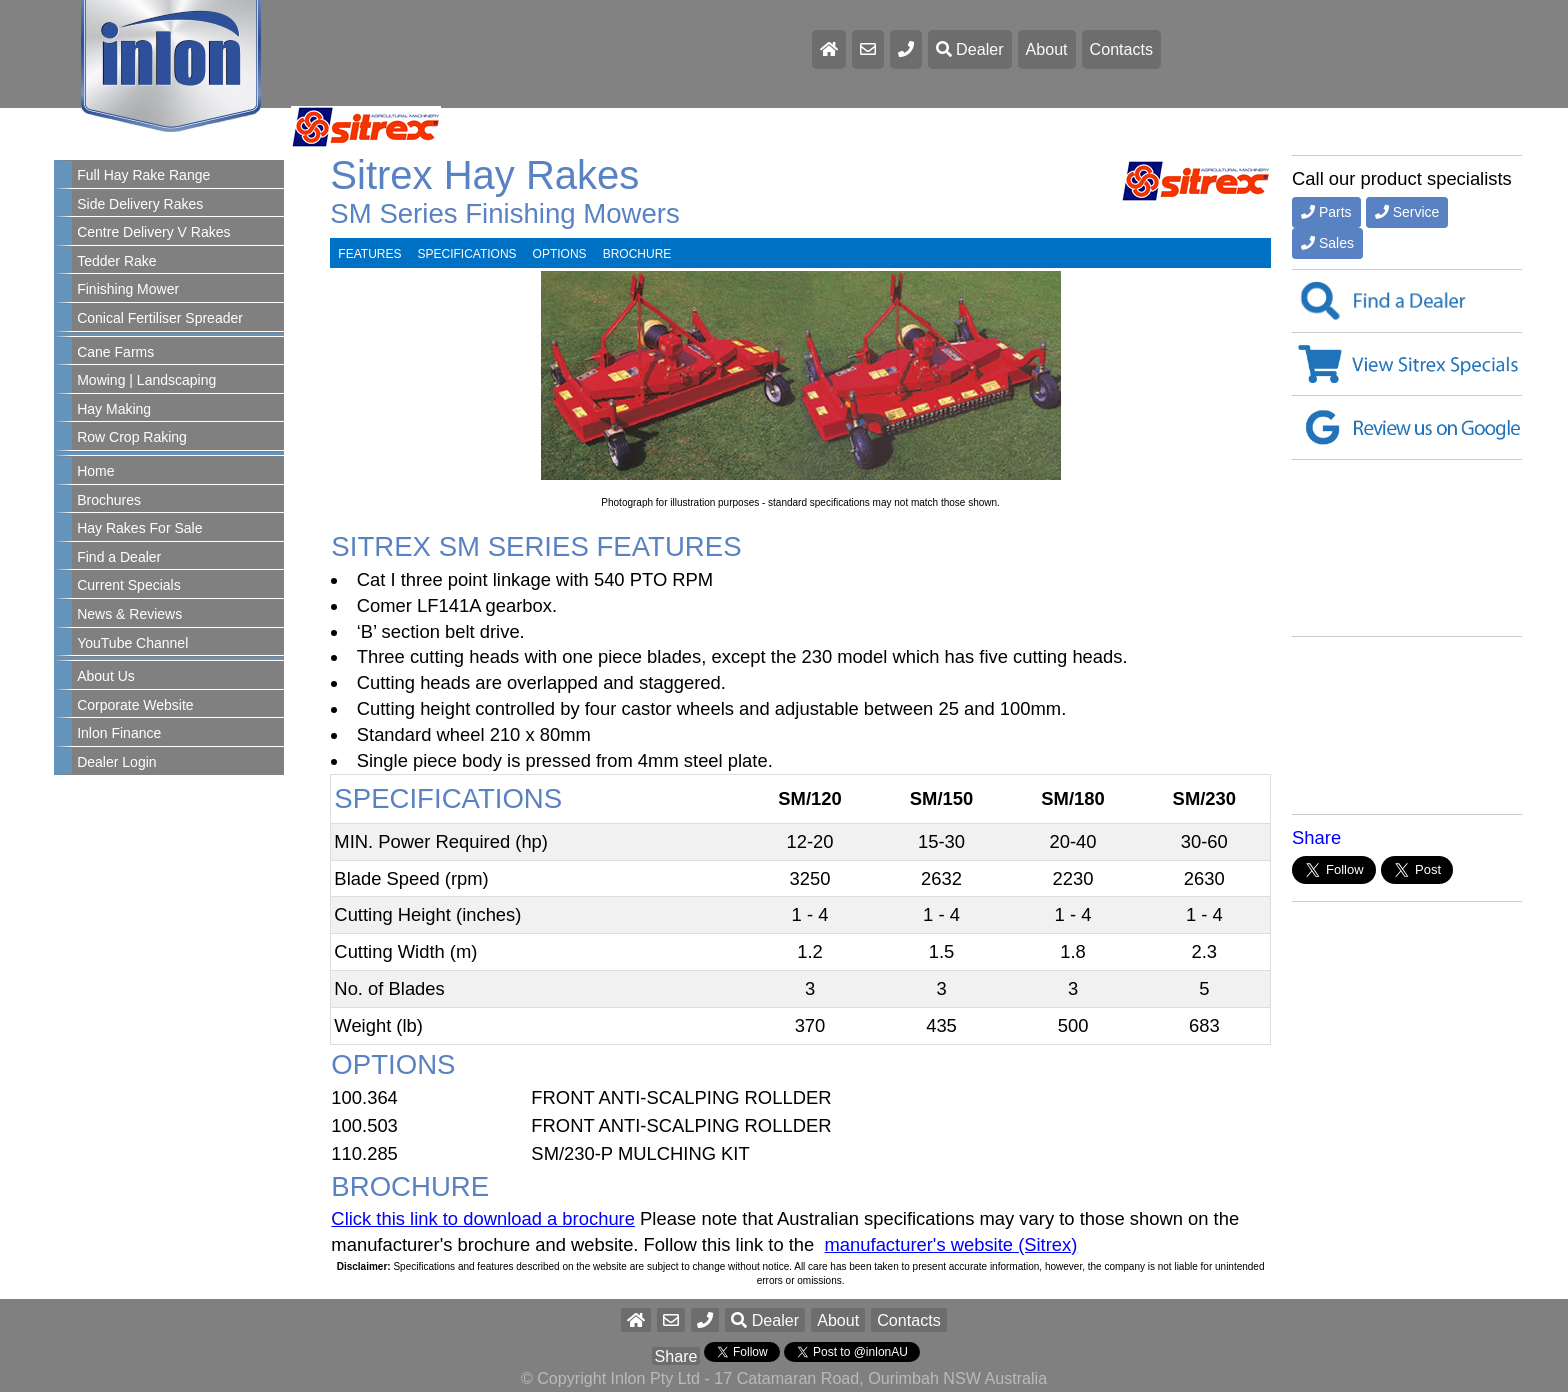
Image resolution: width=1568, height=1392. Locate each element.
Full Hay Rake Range (143, 175)
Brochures (109, 500)
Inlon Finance (119, 733)
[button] (705, 1320)
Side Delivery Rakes (140, 204)
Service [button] (1407, 212)
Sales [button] (1327, 243)
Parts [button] (1326, 212)
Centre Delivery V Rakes (153, 232)
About (1047, 49)
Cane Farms (115, 352)
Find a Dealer (119, 557)
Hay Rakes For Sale (139, 528)
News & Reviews (129, 614)
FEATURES (369, 254)
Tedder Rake (116, 261)
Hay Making (114, 409)
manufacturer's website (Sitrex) (951, 1244)
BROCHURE (637, 254)
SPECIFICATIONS (466, 254)
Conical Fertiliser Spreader (160, 318)
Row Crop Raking (132, 437)
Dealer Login (116, 762)
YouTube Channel (132, 643)
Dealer (970, 49)
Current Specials (129, 585)
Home (95, 471)
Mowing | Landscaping (146, 380)
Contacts (1122, 49)
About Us (106, 676)
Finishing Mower (128, 289)
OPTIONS (560, 254)
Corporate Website (135, 705)
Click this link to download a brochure (483, 1218)
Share (1316, 837)
